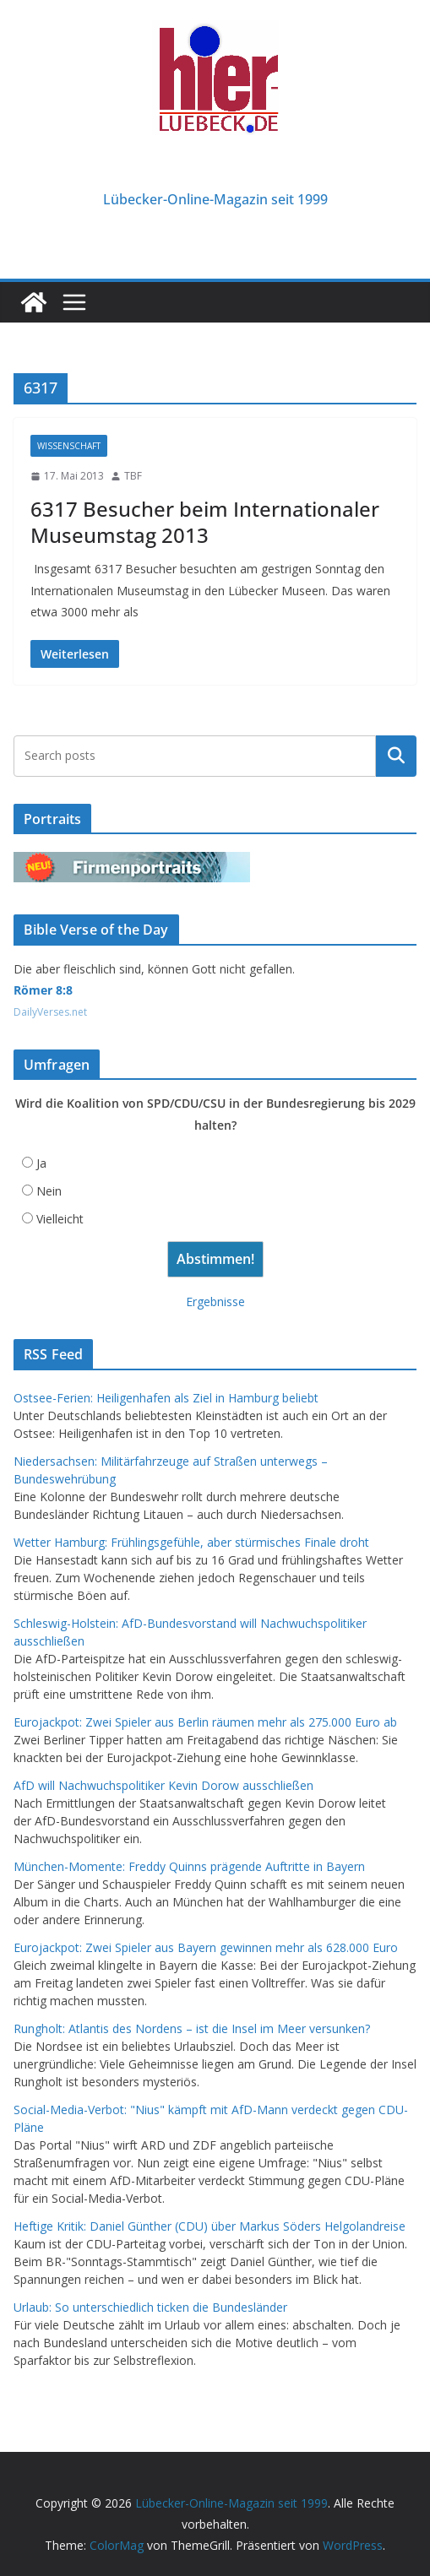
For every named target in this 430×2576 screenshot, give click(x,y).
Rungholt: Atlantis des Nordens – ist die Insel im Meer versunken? (192, 2028)
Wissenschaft (69, 446)
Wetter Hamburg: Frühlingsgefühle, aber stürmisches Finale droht (191, 1542)
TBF (133, 476)
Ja (41, 1163)
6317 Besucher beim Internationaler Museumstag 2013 (204, 522)
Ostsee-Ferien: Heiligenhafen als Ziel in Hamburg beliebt (166, 1398)
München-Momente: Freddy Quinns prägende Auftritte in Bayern (189, 1866)
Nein (49, 1191)
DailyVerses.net (50, 1012)
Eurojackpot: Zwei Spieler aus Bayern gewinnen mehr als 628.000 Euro (206, 1947)
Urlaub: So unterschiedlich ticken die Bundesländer (150, 2307)
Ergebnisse (215, 1301)
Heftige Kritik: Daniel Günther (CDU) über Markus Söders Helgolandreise (210, 2226)
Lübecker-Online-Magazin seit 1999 (215, 199)
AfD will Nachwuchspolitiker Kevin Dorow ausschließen (163, 1785)
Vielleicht (60, 1219)
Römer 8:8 (43, 990)
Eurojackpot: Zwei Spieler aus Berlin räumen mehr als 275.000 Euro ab (205, 1722)
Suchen (396, 755)
